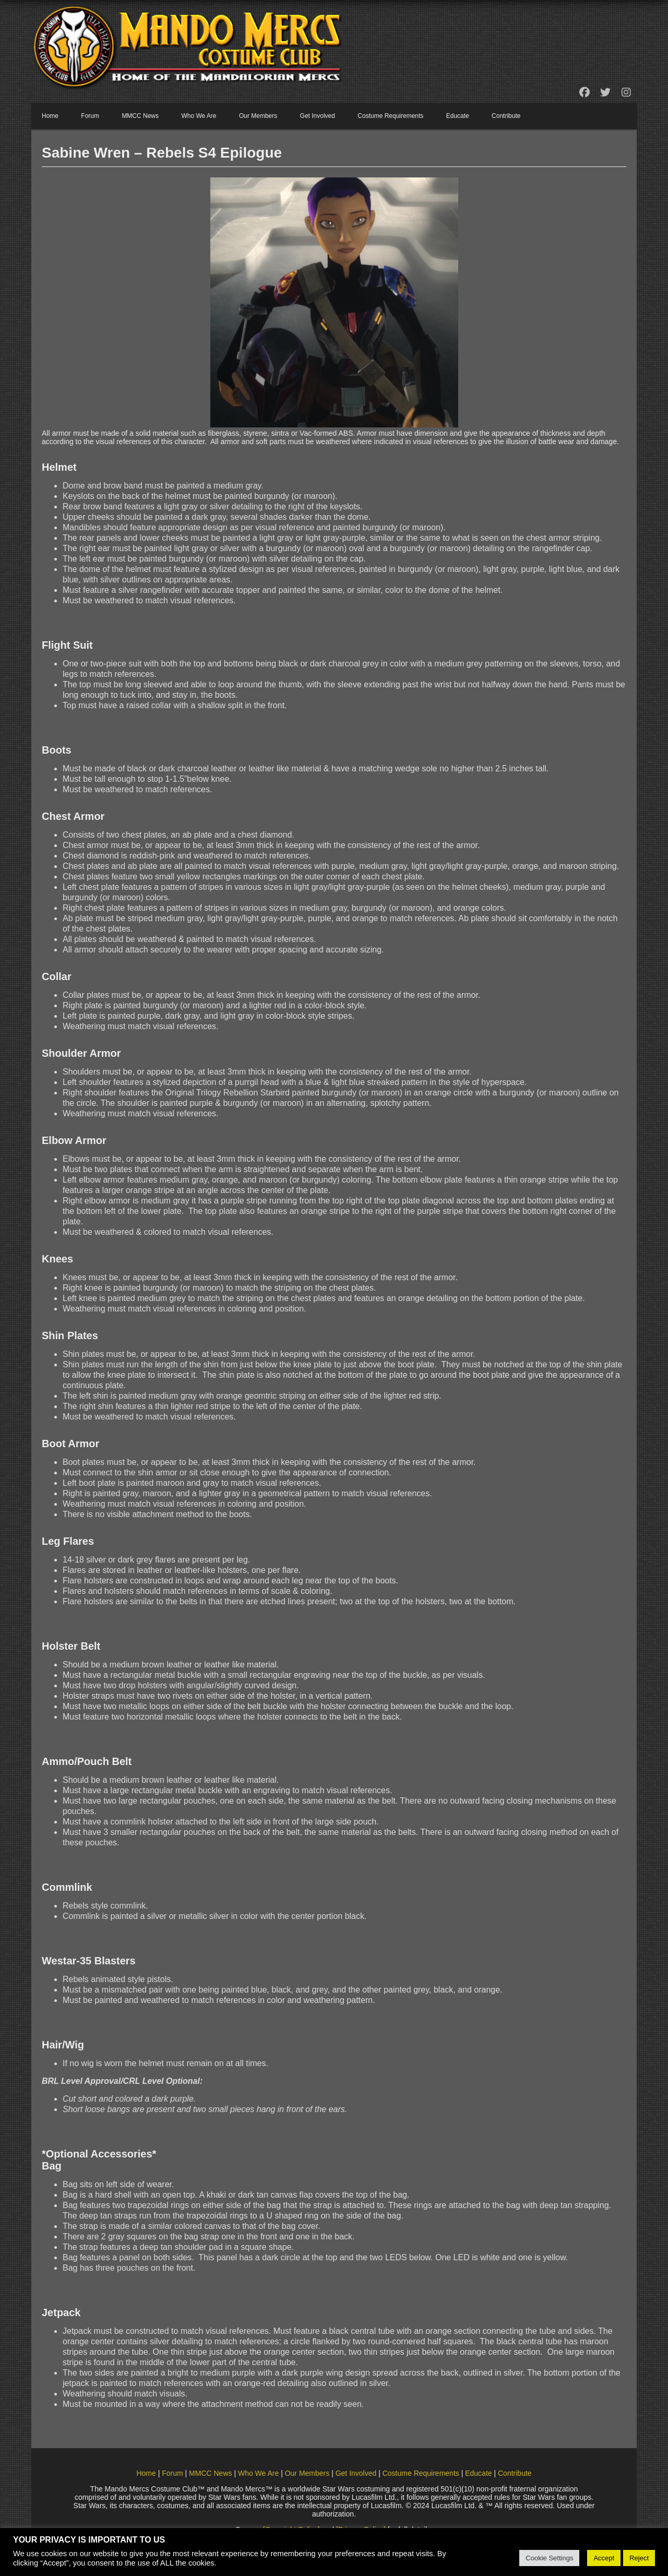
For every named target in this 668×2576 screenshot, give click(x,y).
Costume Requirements (390, 116)
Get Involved (317, 116)
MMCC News (140, 116)
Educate (457, 116)
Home (50, 116)
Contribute (506, 116)
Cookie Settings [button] (549, 2558)
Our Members (258, 116)
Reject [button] (639, 2558)
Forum (90, 116)
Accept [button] (603, 2558)
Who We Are (198, 116)
